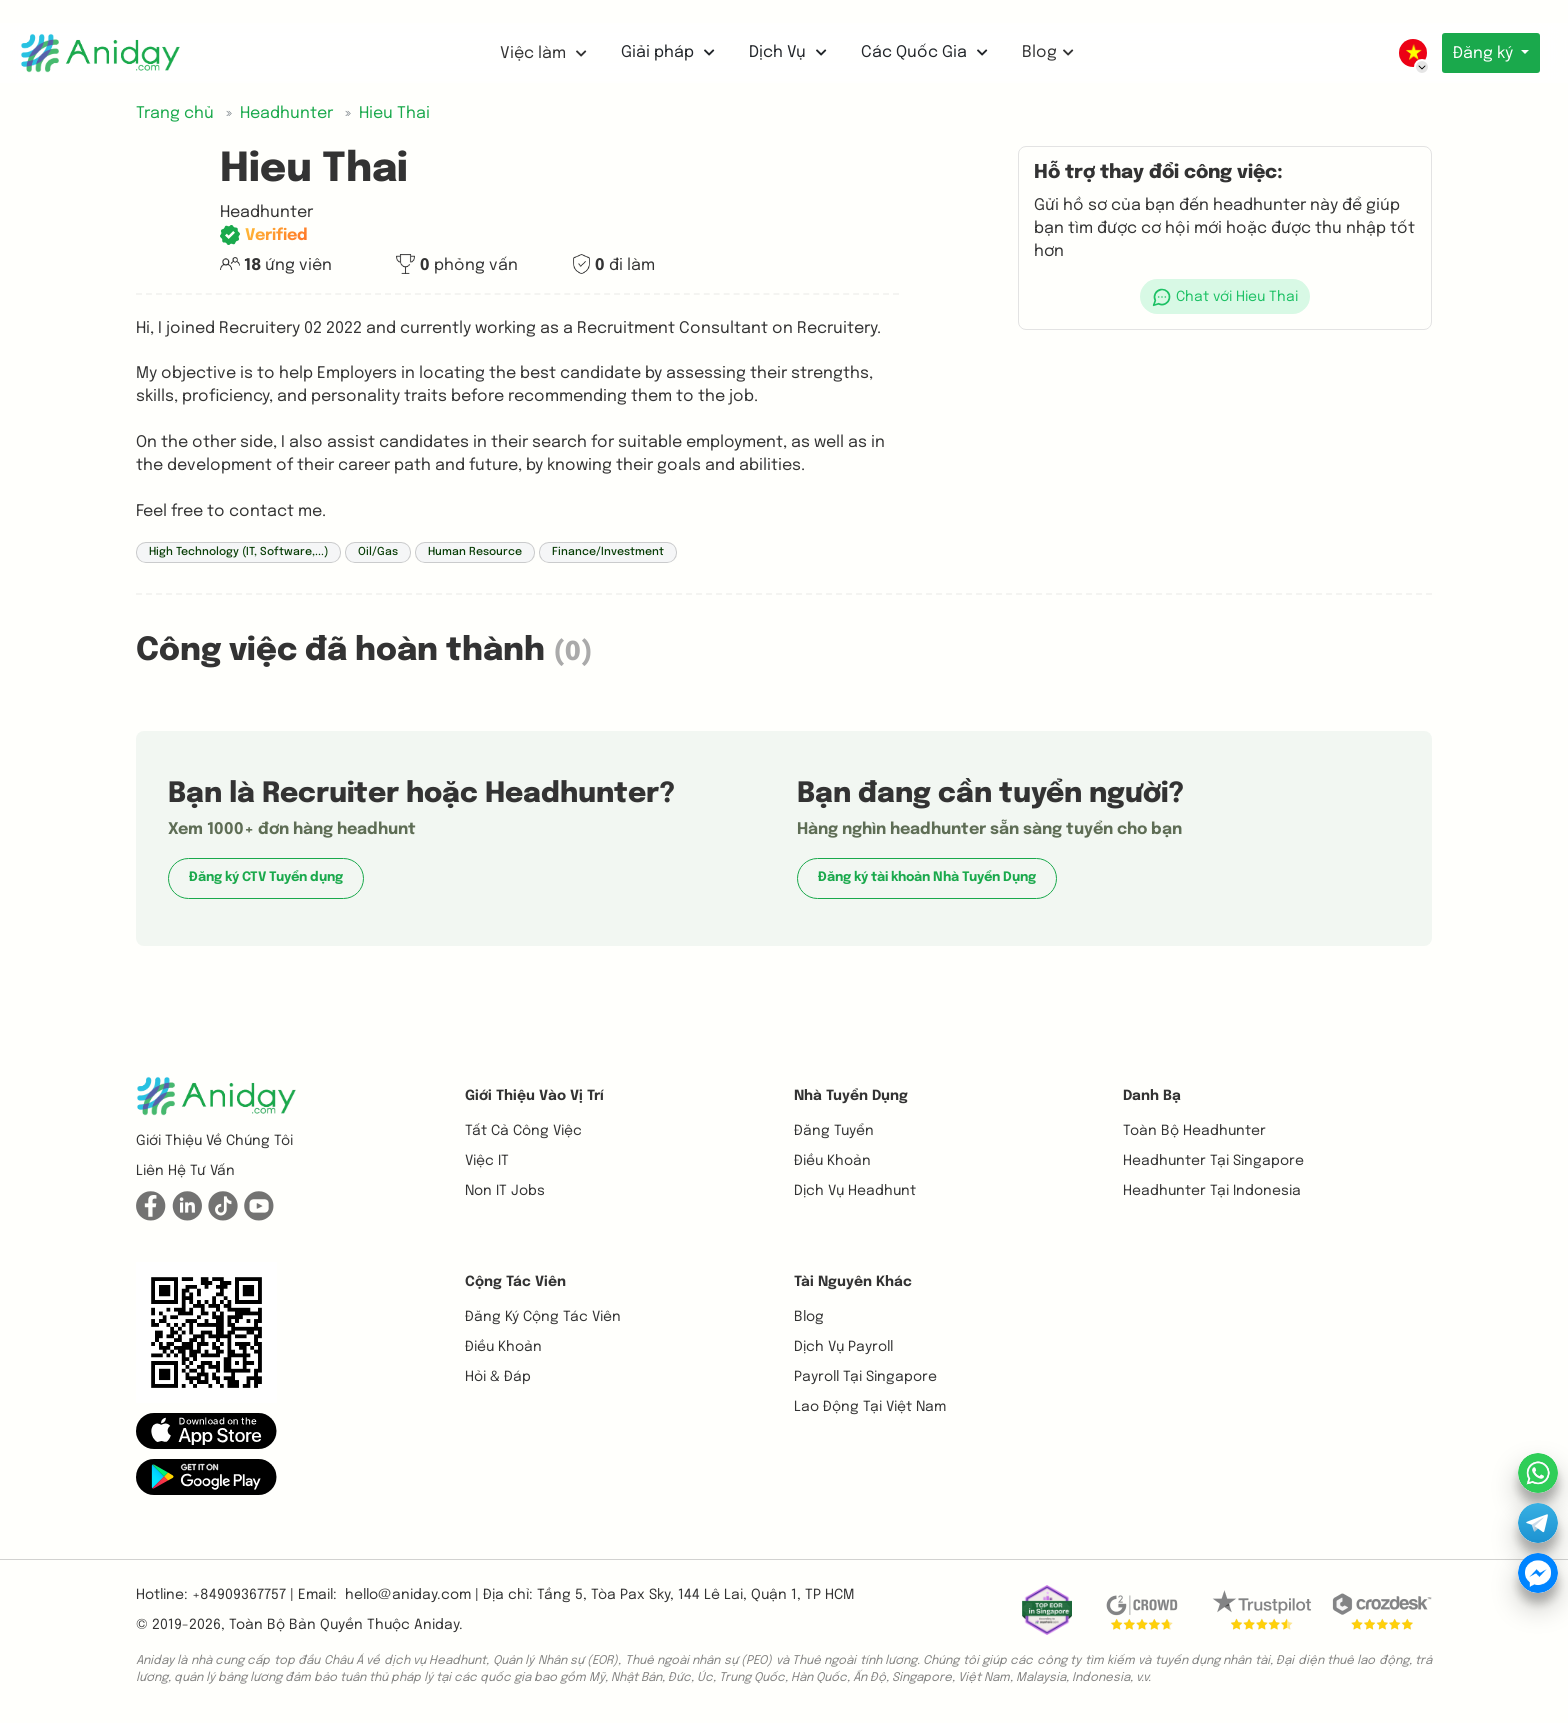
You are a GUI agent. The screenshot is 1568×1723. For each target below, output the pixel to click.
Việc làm (540, 53)
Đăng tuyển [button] (834, 1131)
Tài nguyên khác (853, 1282)
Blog (1045, 52)
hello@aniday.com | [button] (412, 1595)
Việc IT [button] (487, 1161)
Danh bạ (1152, 1096)
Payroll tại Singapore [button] (865, 1377)
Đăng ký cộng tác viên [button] (543, 1317)
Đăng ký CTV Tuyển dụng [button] (266, 877)
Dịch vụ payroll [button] (843, 1347)
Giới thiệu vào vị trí (534, 1096)
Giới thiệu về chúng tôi (214, 1141)
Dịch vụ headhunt (855, 1191)
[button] (1225, 296)
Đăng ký (1483, 53)
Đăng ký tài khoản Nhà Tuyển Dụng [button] (927, 877)
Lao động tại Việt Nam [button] (870, 1407)
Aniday (436, 1625)
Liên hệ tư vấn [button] (185, 1171)
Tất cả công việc (523, 1131)
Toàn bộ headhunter (1194, 1131)
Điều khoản (832, 1161)
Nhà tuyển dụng (851, 1096)
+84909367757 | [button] (243, 1595)
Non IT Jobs (505, 1191)
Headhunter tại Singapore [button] (1213, 1161)
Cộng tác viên (515, 1282)
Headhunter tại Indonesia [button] (1212, 1191)
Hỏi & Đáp (498, 1377)
